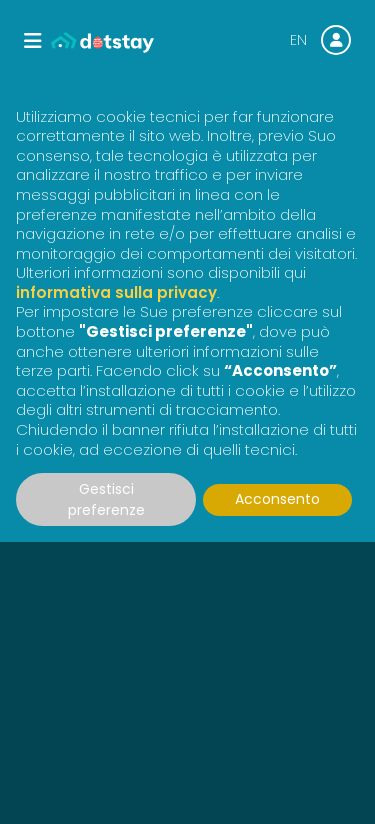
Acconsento (277, 499)
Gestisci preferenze (106, 499)
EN (298, 40)
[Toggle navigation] (33, 41)
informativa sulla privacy (116, 292)
